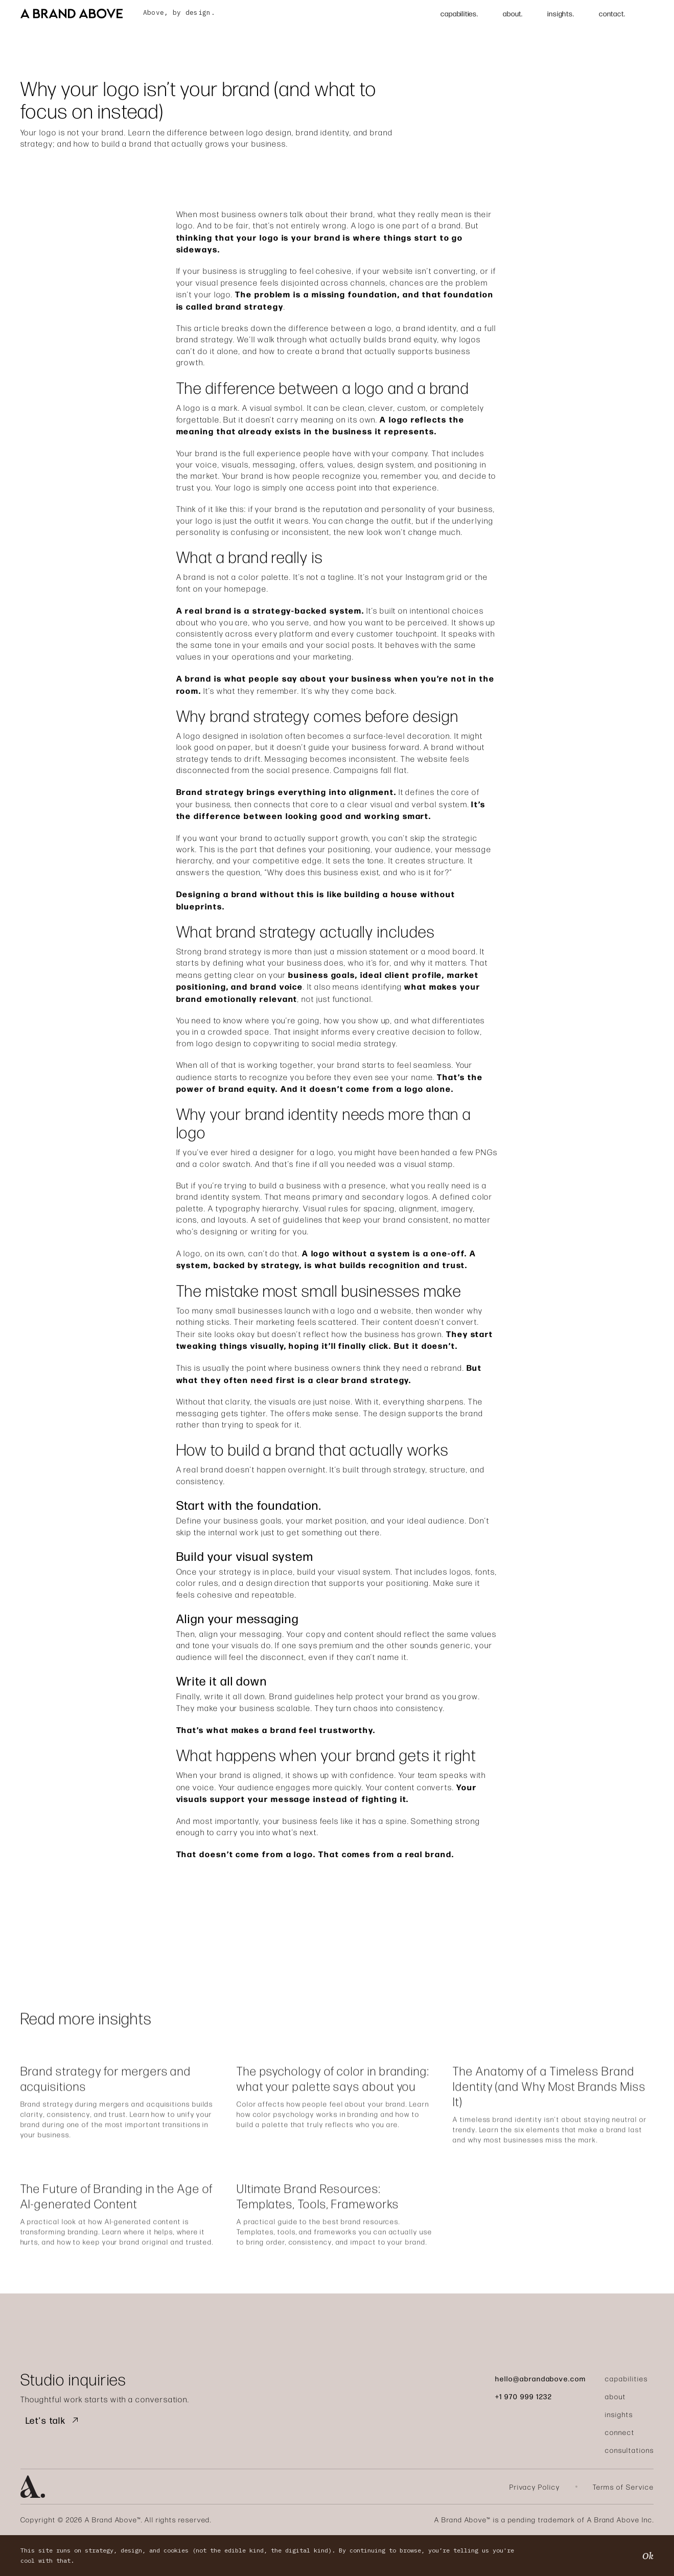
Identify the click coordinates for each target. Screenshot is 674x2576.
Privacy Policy (534, 2487)
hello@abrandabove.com (540, 2378)
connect (619, 2432)
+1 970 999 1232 (523, 2396)
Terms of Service (623, 2487)
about (615, 2396)
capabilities (626, 2378)
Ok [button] (648, 2555)
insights (619, 2414)
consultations (629, 2450)
